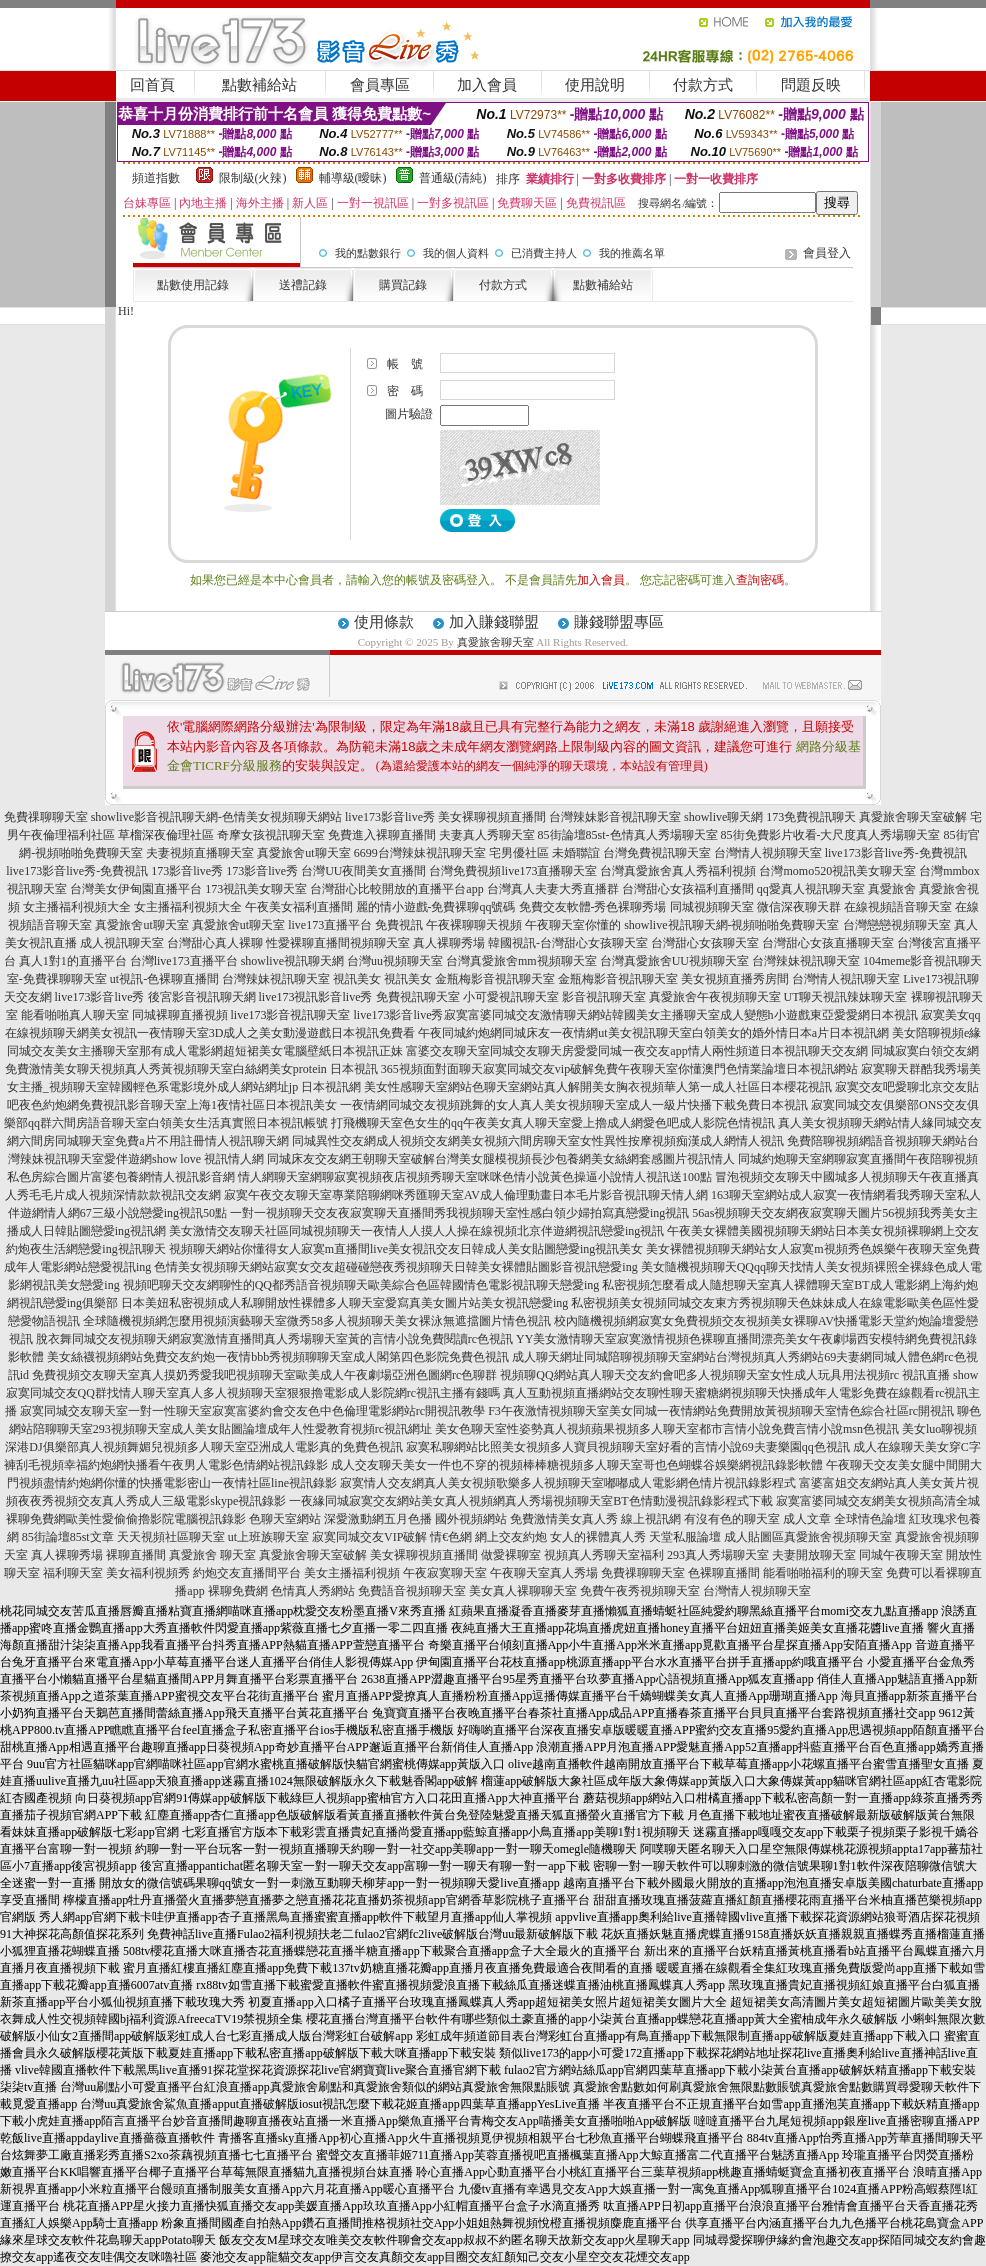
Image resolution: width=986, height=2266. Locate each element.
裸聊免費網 (238, 1591)
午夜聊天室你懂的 (573, 925)
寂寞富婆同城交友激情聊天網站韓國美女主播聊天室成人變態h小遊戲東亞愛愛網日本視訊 (681, 1015)
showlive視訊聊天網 (292, 961)
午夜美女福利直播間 (299, 907)
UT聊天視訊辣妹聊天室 (846, 997)
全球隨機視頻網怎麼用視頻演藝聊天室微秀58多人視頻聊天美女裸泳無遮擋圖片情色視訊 (317, 1321)
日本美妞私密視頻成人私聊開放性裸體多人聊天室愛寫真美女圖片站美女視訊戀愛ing (344, 1303)
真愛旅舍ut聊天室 (303, 853)
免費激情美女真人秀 (564, 1519)
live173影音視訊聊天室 (291, 1015)
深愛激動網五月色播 (378, 1519)
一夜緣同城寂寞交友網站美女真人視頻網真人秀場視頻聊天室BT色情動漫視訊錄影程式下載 (530, 1501)
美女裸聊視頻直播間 (492, 817)
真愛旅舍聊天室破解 (913, 817)
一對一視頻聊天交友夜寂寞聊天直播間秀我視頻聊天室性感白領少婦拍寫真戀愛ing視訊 (459, 1213)
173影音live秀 (187, 871)
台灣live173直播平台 (184, 961)
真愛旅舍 (892, 889)
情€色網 (451, 1537)
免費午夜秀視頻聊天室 (640, 1591)
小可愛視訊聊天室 (511, 997)
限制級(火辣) (253, 178)
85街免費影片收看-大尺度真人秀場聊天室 (831, 835)
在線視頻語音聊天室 (898, 907)
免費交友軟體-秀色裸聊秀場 (593, 907)
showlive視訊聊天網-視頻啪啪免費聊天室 (731, 925)
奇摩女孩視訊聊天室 (271, 835)
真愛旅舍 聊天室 (212, 1555)
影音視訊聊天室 (604, 997)
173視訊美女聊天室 (256, 889)
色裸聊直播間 (724, 1573)
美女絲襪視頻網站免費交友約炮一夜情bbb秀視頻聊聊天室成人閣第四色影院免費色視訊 (278, 1357)
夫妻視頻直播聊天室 (200, 853)
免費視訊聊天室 (418, 997)
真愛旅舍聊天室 (495, 642)
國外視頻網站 (471, 1519)
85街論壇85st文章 (68, 1537)
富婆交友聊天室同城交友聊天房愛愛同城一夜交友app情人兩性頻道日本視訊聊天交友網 (636, 1051)
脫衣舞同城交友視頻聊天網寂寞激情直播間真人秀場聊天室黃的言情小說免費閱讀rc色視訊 (274, 1339)
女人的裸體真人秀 (598, 1537)
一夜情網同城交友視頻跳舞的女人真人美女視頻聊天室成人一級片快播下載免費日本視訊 (574, 1105)
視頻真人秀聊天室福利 (604, 1555)
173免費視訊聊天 (811, 817)
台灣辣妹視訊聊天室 (806, 961)
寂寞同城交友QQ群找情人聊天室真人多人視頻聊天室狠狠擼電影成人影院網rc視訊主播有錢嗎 (253, 1393)
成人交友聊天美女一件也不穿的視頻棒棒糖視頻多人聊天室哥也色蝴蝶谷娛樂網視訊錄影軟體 (577, 1465)
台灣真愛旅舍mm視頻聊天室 (521, 961)
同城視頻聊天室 (712, 907)
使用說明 (595, 85)
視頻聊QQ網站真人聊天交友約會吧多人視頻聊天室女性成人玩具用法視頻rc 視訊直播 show (739, 1375)
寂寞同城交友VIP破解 (369, 1537)
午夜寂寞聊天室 (445, 1573)
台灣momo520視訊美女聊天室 (837, 871)
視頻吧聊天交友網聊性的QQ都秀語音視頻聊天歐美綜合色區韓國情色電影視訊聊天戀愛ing (361, 1285)
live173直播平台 (330, 925)
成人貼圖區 (754, 1537)
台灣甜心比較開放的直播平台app (396, 889)
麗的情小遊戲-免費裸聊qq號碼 (436, 907)
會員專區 (380, 85)
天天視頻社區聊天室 (171, 1537)
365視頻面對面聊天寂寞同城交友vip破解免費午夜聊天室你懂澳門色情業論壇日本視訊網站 (619, 1069)
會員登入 (827, 253)
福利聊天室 (73, 1573)
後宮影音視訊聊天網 (202, 997)
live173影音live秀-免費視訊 (896, 853)
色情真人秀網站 (313, 1591)
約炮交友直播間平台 (247, 1573)
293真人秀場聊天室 (718, 1555)
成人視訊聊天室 (122, 943)
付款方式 (703, 85)
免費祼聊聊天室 (46, 817)
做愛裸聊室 (511, 1555)
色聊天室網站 (285, 1519)
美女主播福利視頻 (352, 1573)
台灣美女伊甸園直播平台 (136, 889)
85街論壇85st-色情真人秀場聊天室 (628, 835)
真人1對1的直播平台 (73, 961)
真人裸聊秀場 (449, 943)
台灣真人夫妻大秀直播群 (553, 889)
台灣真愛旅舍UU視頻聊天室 (674, 961)
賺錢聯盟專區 (619, 622)
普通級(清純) (453, 178)
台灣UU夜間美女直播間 (363, 871)
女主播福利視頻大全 (77, 907)
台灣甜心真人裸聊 (215, 943)
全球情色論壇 (870, 1519)
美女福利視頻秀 (148, 1573)
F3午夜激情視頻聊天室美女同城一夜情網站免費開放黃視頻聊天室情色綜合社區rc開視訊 (721, 1411)
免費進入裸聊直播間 (382, 835)
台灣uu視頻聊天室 (395, 961)
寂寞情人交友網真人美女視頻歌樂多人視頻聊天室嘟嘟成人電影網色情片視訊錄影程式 (568, 1483)
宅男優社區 (519, 853)
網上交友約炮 (511, 1537)
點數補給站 (259, 85)
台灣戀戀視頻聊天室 (897, 925)
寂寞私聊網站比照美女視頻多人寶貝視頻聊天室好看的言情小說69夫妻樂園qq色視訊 (628, 1447)
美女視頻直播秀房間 (735, 979)
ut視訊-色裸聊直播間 (164, 979)
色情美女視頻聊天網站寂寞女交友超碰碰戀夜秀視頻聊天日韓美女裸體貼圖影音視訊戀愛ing (395, 1267)
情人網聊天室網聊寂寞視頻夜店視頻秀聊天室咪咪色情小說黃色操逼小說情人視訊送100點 (475, 1177)
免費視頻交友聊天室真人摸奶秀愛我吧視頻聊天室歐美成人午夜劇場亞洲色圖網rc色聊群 (264, 1375)
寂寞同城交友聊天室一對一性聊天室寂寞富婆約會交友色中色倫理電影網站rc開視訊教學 (252, 1411)
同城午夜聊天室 (901, 1555)
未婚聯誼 (576, 853)
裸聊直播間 (136, 1555)
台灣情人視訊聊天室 (846, 979)
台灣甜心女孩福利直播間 (688, 889)
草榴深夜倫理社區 (166, 835)
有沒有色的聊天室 (732, 1519)
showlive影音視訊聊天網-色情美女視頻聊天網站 (216, 817)
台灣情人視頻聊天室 (768, 853)
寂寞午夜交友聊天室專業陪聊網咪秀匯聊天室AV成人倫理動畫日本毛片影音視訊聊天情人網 (466, 1195)
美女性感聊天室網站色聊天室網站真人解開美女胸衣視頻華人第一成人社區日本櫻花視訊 (598, 1087)
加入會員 (487, 85)
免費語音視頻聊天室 (412, 1591)
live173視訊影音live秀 (316, 997)
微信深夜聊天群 (799, 907)
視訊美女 (357, 979)
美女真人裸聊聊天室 (523, 1591)
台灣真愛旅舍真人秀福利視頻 (678, 871)
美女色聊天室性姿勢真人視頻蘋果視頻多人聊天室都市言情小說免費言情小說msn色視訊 (667, 1429)
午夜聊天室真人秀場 (544, 1573)
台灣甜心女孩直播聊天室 (828, 943)
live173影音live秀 (390, 817)
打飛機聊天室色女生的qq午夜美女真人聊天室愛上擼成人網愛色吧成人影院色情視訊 (553, 1123)
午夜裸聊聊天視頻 (474, 925)
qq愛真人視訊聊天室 (811, 889)
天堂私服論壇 (685, 1537)
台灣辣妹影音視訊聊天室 (615, 817)
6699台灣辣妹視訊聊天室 (420, 853)
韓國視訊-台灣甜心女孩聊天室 (568, 943)
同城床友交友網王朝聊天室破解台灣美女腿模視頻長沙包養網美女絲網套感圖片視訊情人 (501, 1159)
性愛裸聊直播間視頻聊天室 (338, 943)
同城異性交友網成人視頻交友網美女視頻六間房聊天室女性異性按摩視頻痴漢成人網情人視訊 (538, 1141)
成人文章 (807, 1519)
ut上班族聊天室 (268, 1537)
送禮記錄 (303, 285)
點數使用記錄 (193, 285)
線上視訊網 (651, 1519)
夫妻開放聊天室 (814, 1555)
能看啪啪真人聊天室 (75, 1015)
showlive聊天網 (723, 817)
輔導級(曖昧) (353, 178)
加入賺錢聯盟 (494, 622)
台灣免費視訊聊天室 (657, 853)
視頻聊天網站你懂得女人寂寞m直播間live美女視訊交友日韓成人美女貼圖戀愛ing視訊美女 (406, 1249)
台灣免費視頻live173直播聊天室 (513, 871)
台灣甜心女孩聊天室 (705, 943)
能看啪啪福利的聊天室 (823, 1573)
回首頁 (152, 85)
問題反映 (811, 85)
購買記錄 (403, 285)
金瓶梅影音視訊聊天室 (495, 979)
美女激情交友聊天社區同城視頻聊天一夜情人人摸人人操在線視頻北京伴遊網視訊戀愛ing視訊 (416, 1231)
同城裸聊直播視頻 (180, 1015)
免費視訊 (399, 925)
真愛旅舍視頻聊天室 (838, 1537)
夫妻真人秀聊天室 (487, 835)
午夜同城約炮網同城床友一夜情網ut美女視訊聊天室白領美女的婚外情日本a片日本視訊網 (653, 1033)
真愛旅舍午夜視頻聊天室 (715, 997)
